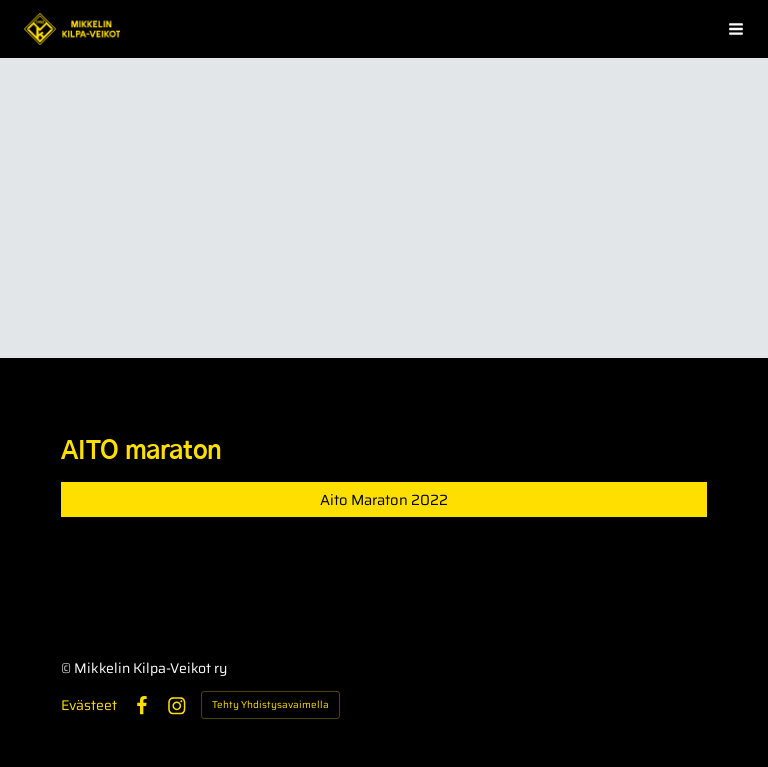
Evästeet (89, 705)
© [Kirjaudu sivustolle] (67, 668)
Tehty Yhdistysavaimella (270, 704)
